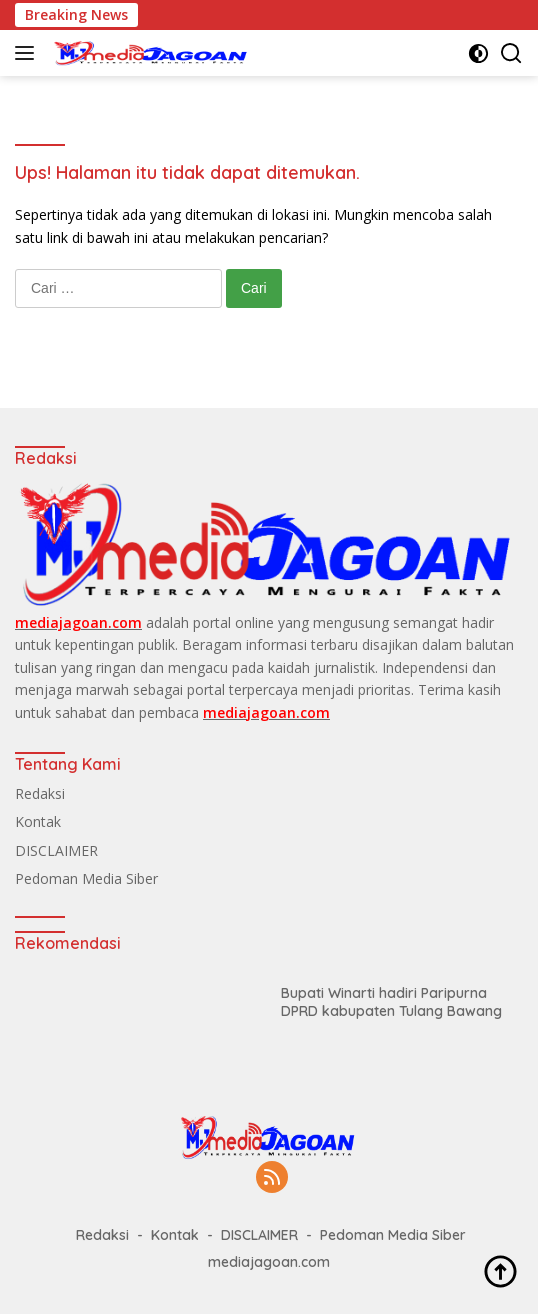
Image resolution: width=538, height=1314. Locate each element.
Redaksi (40, 793)
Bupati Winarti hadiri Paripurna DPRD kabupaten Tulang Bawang (391, 1002)
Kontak (38, 821)
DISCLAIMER (56, 850)
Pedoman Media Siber (86, 878)
